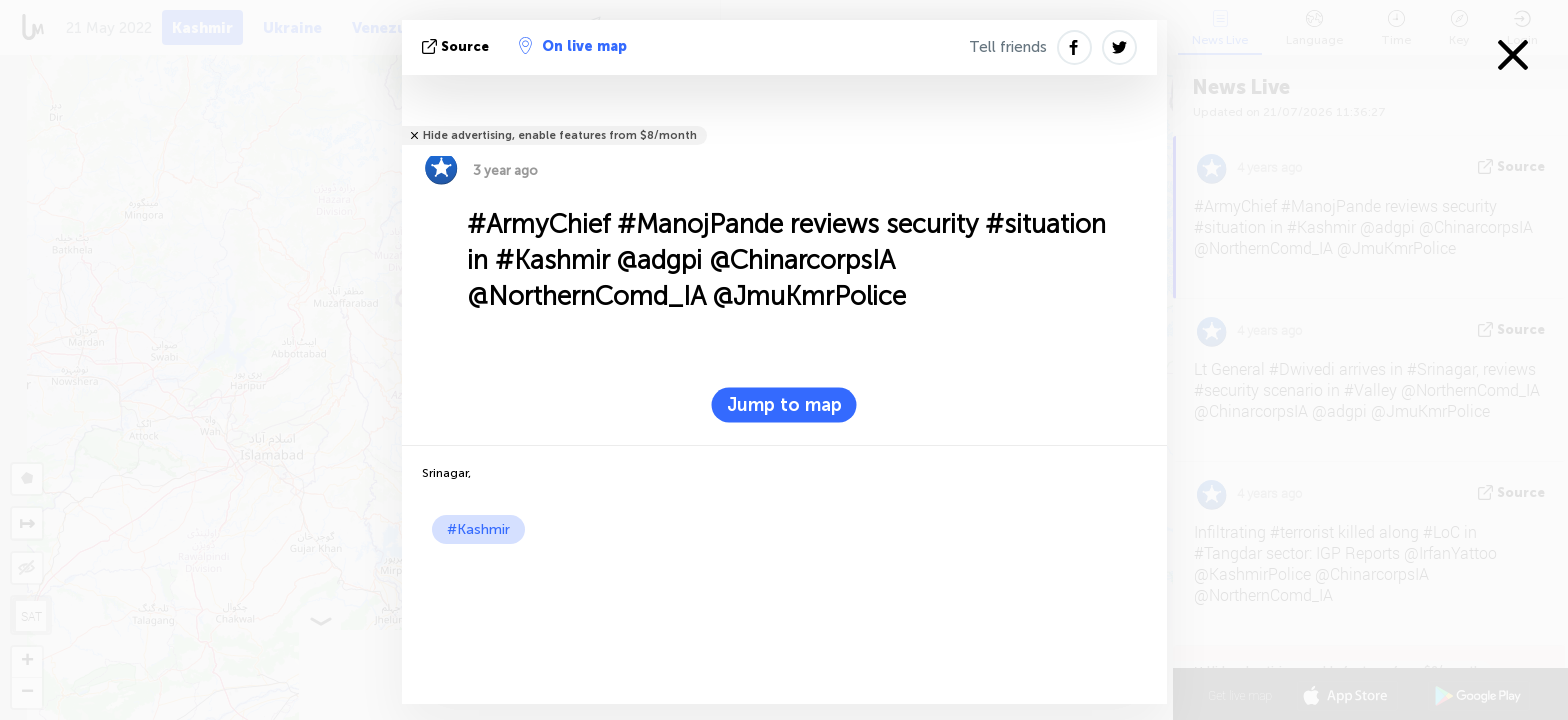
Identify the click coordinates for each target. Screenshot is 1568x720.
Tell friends (1008, 47)
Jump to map (784, 405)
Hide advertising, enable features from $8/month (560, 135)
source (457, 46)
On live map (573, 46)
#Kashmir (478, 529)
